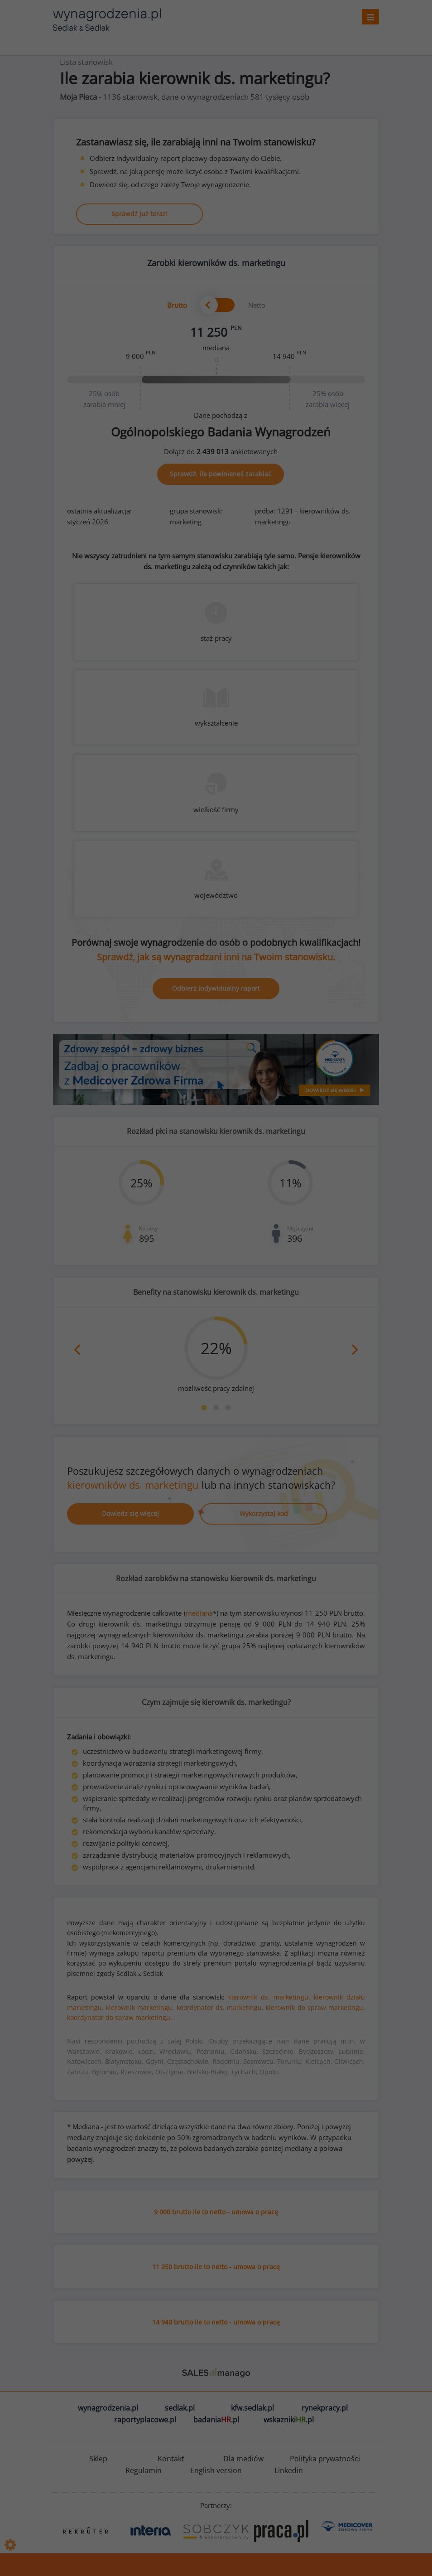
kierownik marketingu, (140, 2007)
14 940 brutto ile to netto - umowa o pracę (216, 2322)
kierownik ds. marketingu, (269, 1997)
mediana (199, 1612)
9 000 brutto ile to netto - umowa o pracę (216, 2212)
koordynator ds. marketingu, (220, 2007)
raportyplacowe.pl (145, 2420)
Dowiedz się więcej (130, 1513)
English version (216, 2470)
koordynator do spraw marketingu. (119, 2017)
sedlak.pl (180, 2408)
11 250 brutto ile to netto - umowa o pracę (216, 2266)
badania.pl (216, 2420)
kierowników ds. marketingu (133, 1484)
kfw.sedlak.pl (252, 2408)
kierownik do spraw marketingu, (315, 2007)
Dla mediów (243, 2459)
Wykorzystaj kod (264, 1513)
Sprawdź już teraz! (139, 213)
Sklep (98, 2459)
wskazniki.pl (289, 2420)
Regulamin (143, 2470)
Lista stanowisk (86, 62)
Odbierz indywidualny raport (216, 988)
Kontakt (171, 2459)
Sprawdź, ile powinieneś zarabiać (220, 474)
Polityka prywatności (325, 2459)
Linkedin (288, 2470)
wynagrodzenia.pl (108, 2408)
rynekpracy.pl (325, 2408)
